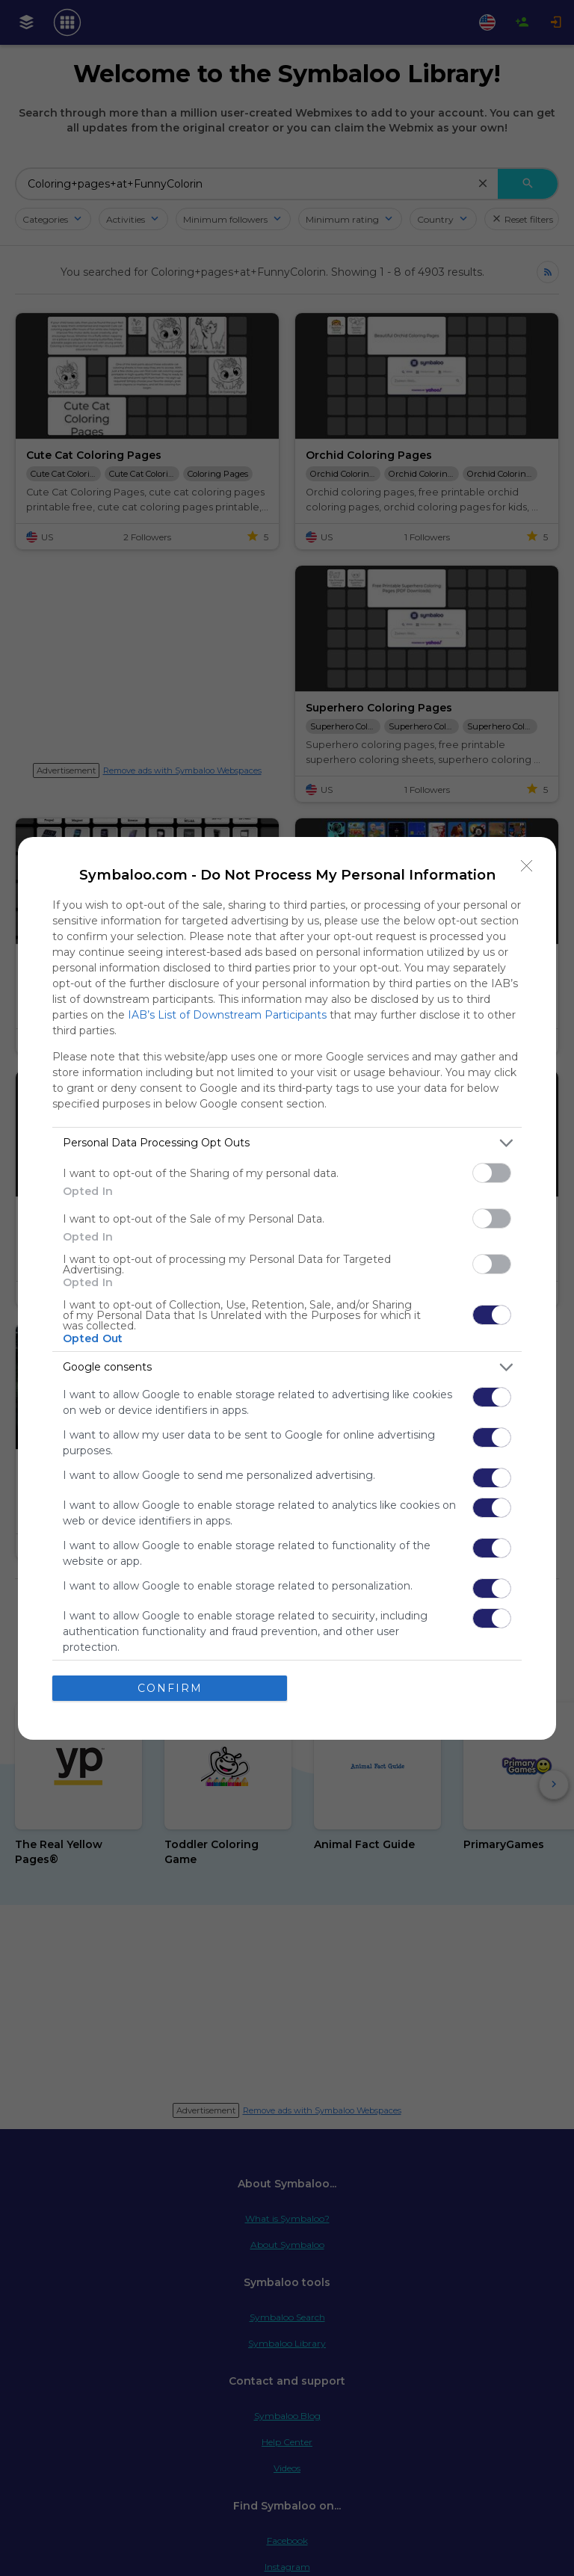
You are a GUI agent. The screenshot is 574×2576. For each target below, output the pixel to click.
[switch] (491, 1173)
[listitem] (287, 1143)
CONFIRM (170, 1688)
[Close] (527, 866)
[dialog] (287, 1288)
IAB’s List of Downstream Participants (227, 1015)
